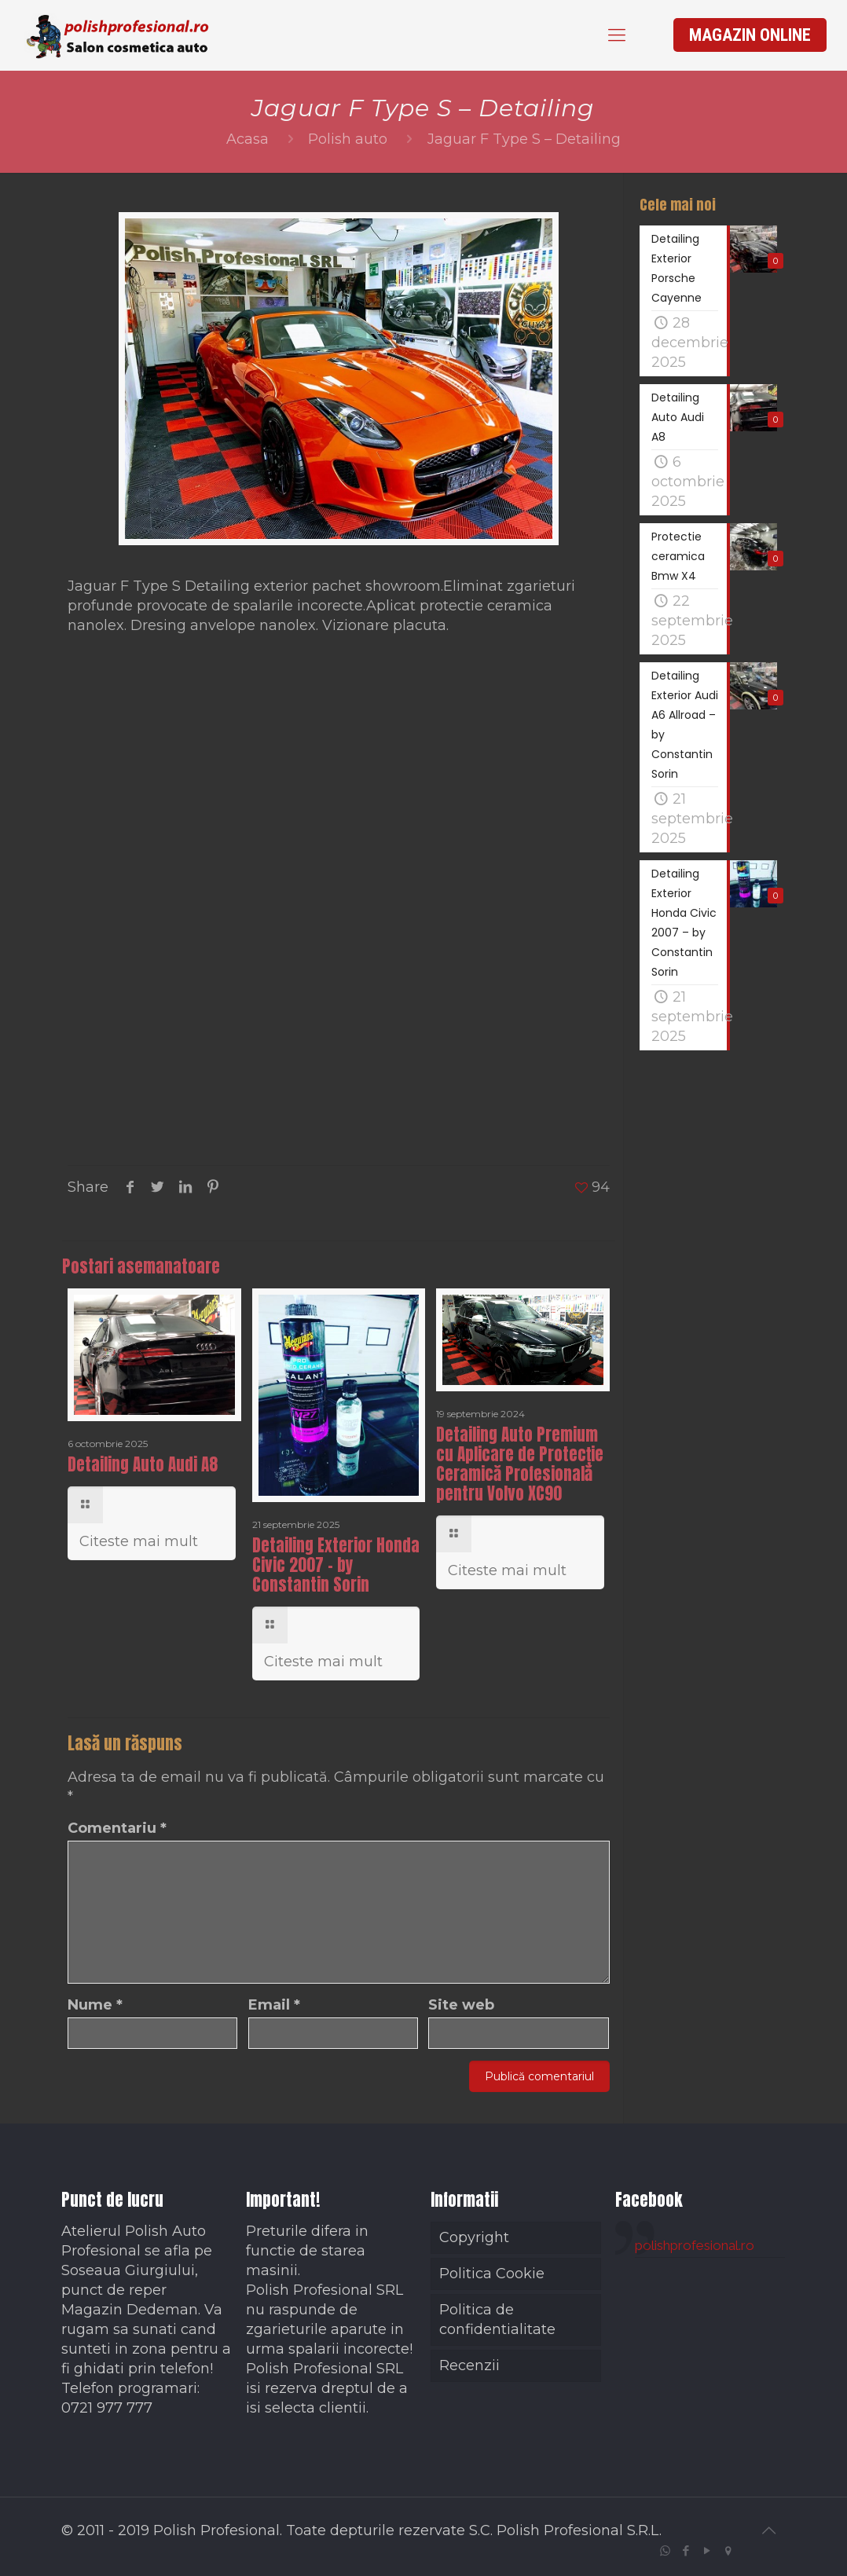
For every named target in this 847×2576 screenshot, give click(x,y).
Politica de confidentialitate (497, 2319)
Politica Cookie (491, 2273)
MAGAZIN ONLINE (750, 35)
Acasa (247, 139)
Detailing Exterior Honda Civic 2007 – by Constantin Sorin (336, 1565)
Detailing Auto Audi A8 (143, 1464)
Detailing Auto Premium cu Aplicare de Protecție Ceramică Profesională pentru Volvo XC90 (519, 1464)
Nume (95, 2005)
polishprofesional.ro (694, 2245)
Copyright (474, 2237)
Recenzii (469, 2365)
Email (274, 2005)
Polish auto (347, 139)
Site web (461, 2005)
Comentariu (117, 1828)
